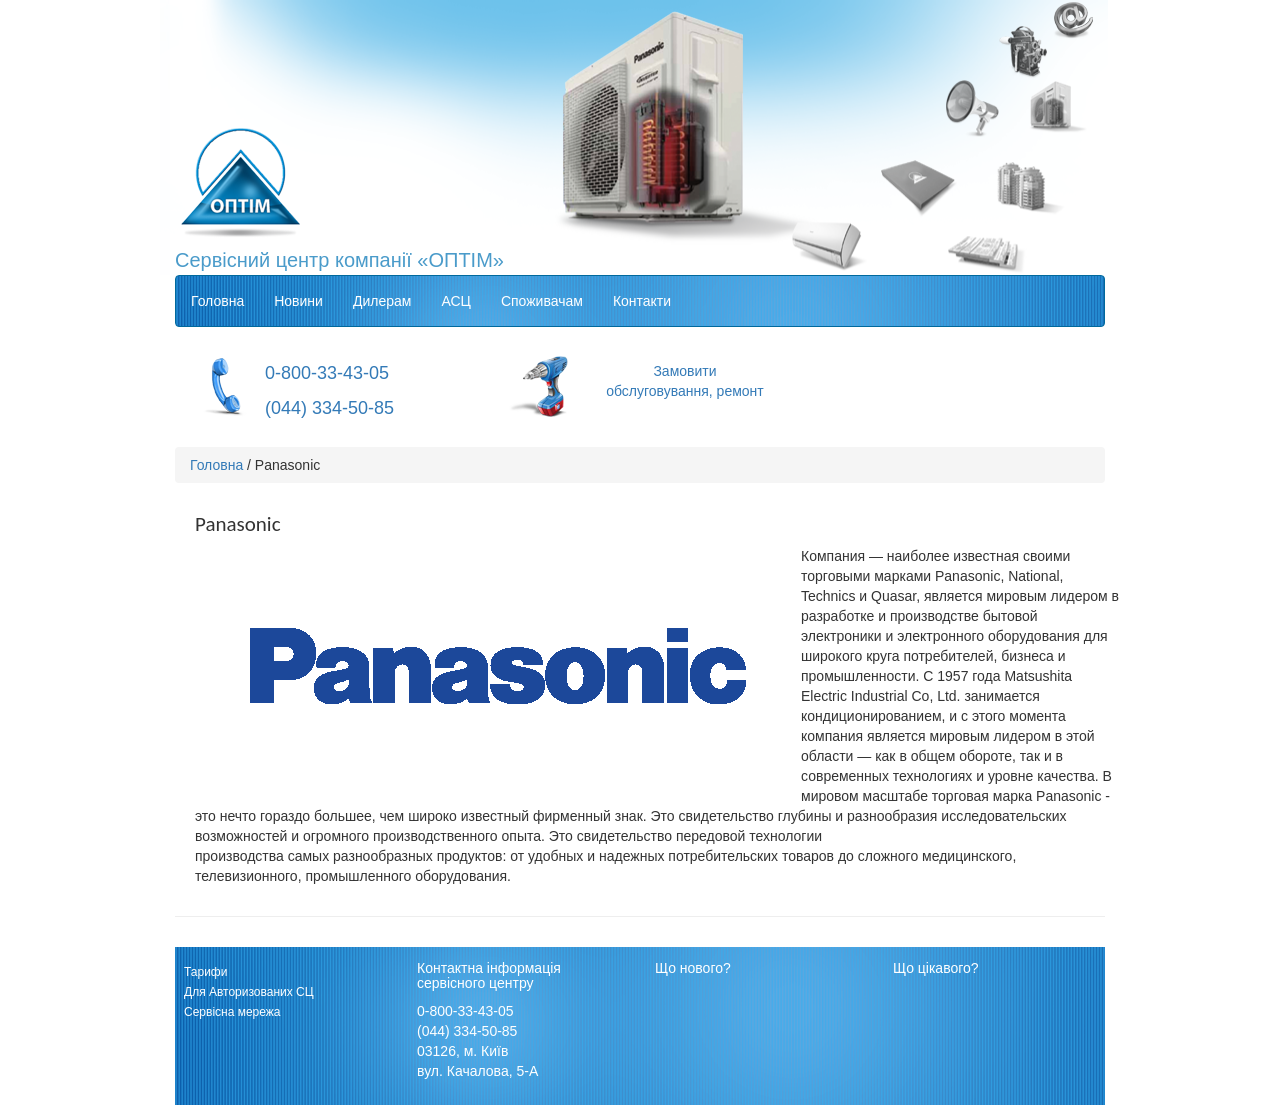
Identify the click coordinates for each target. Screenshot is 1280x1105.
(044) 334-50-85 (329, 408)
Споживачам (542, 301)
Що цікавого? (936, 968)
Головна (217, 301)
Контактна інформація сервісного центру (489, 975)
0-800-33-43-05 (327, 373)
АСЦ (456, 301)
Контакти (642, 301)
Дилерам (382, 301)
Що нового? (693, 968)
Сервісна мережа (232, 1012)
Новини (298, 301)
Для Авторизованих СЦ (249, 992)
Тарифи (205, 972)
